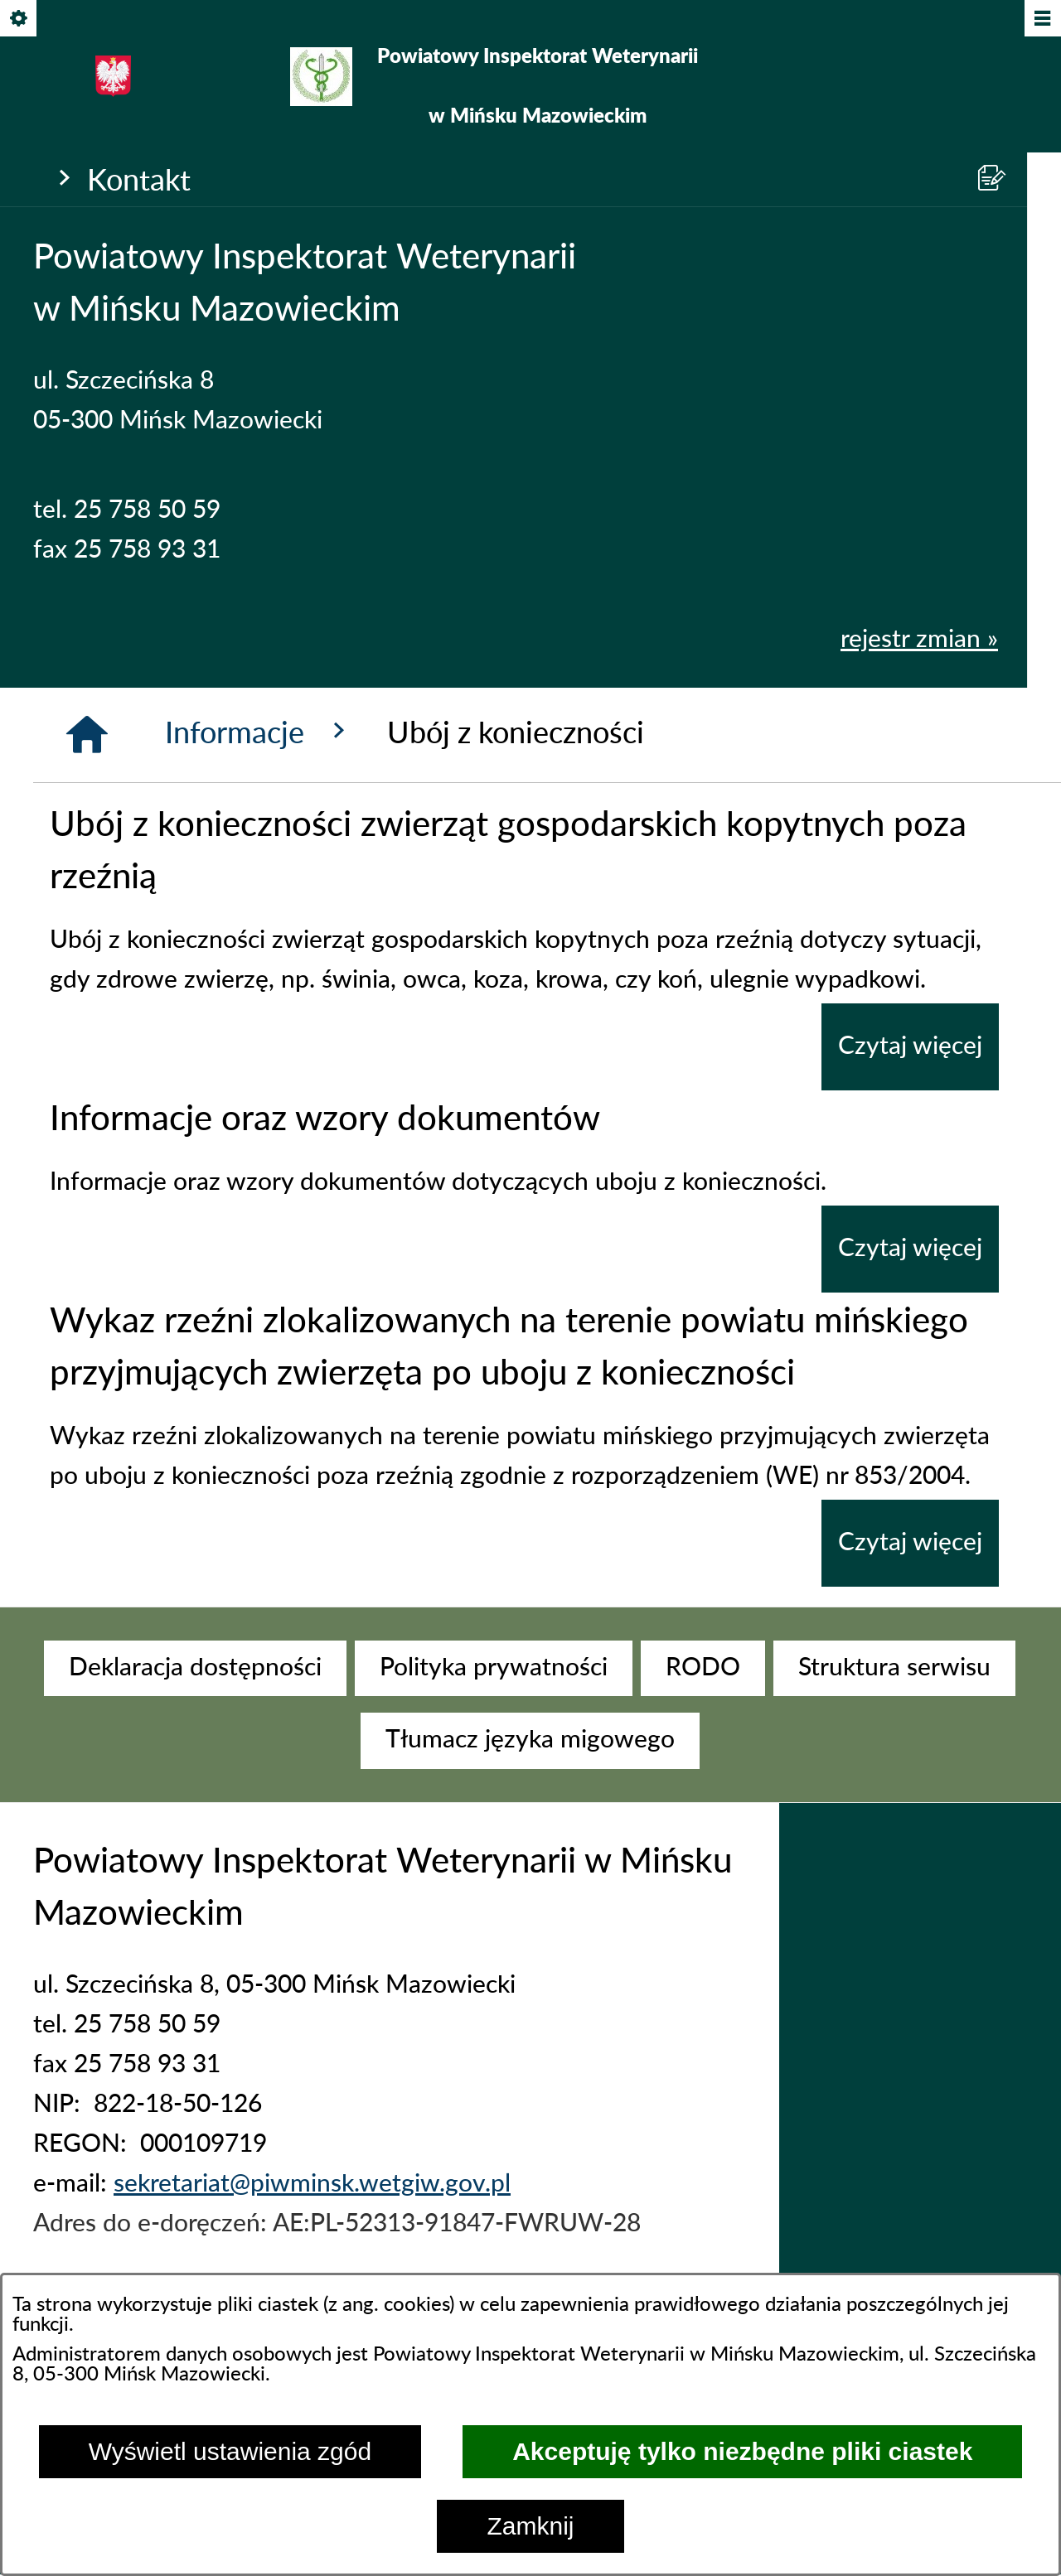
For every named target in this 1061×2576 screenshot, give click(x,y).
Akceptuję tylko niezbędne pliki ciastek (742, 2451)
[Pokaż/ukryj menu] (1041, 19)
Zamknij (530, 2526)
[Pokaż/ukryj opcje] (19, 19)
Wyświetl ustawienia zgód (230, 2451)
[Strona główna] (87, 735)
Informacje (259, 732)
